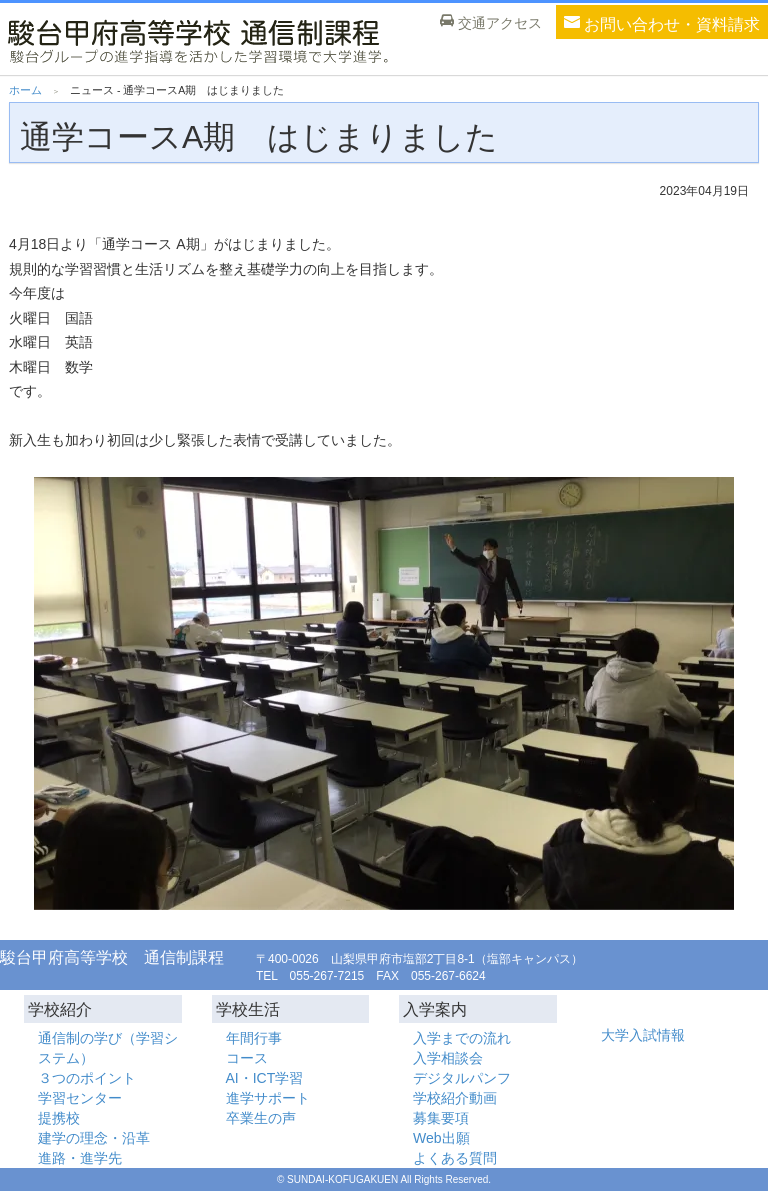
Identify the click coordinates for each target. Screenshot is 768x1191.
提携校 (59, 1118)
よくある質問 (455, 1158)
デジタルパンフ (462, 1078)
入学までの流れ (462, 1038)
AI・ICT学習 (265, 1078)
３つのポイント (87, 1078)
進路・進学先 (80, 1158)
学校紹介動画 (455, 1098)
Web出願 (441, 1138)
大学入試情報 (643, 1035)
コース (247, 1058)
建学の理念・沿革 (94, 1138)
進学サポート (268, 1098)
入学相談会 (448, 1058)
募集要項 (441, 1118)
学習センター (80, 1098)
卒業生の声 (261, 1118)
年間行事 (254, 1038)
